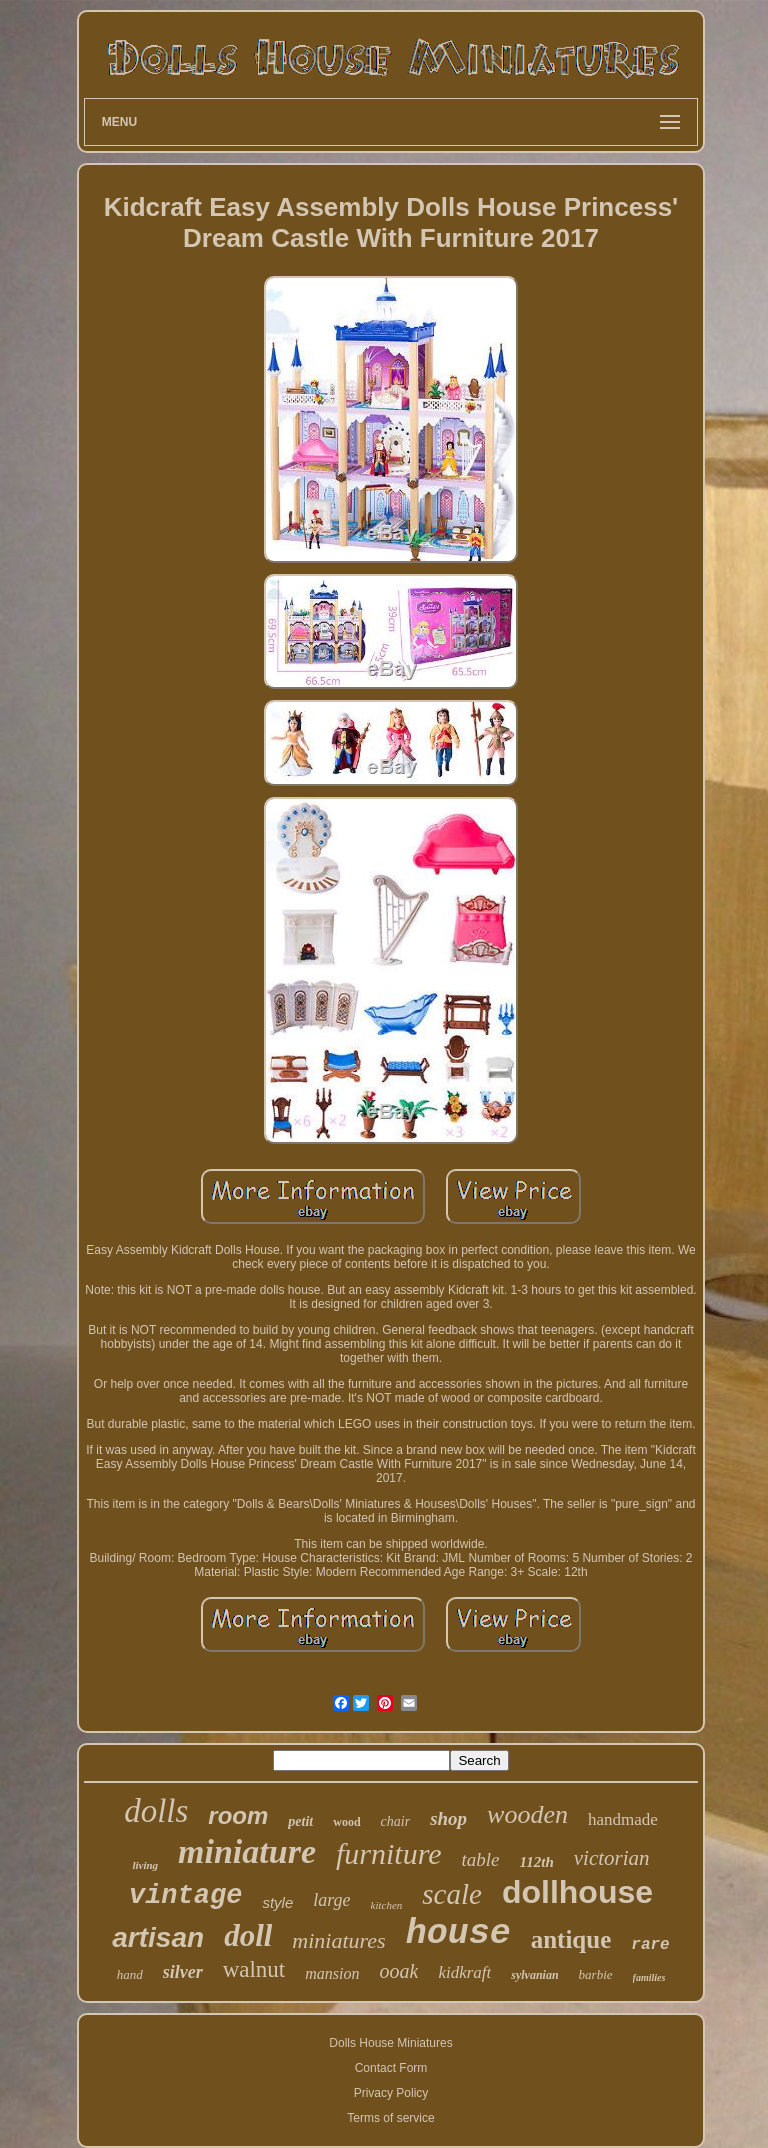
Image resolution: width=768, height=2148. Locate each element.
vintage (185, 1896)
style (277, 1902)
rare (650, 1945)
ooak (398, 1971)
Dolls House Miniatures (390, 2043)
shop (448, 1818)
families (649, 1977)
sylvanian (534, 1975)
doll (248, 1935)
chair (396, 1821)
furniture (389, 1853)
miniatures (338, 1940)
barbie (596, 1974)
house (458, 1934)
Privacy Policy (391, 2093)
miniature (247, 1851)
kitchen (387, 1905)
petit (300, 1821)
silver (183, 1972)
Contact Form (391, 2068)
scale (452, 1894)
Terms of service (390, 2118)
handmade (623, 1819)
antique (571, 1939)
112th (537, 1862)
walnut (254, 1969)
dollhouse (577, 1892)
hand (130, 1974)
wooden (527, 1814)
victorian (612, 1858)
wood (346, 1822)
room (238, 1815)
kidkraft (464, 1972)
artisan (158, 1937)
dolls (156, 1811)
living (145, 1865)
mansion (332, 1973)
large (331, 1900)
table (481, 1859)
